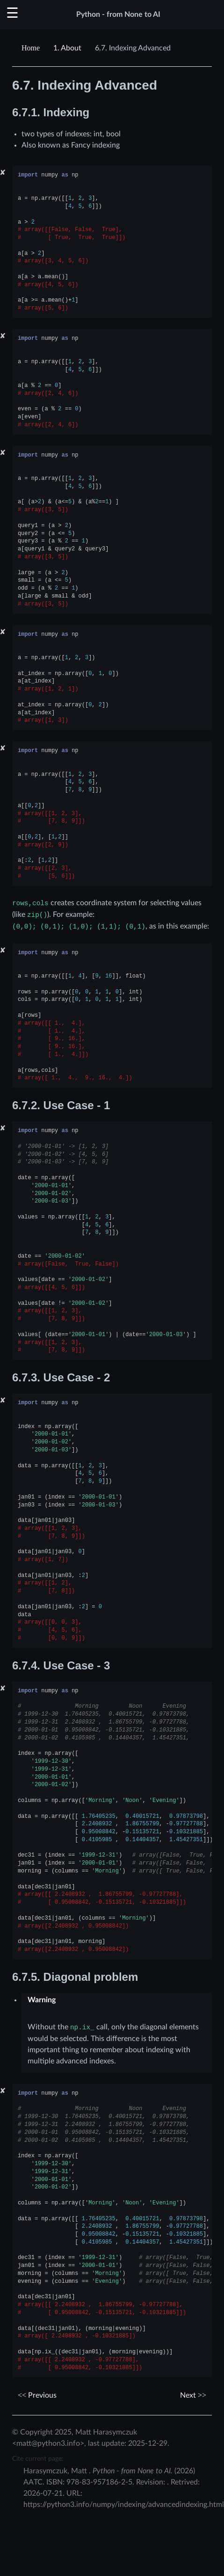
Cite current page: (38, 2458)
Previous (37, 2395)
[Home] (32, 48)
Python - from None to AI (118, 14)
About (67, 48)
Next (193, 2395)
